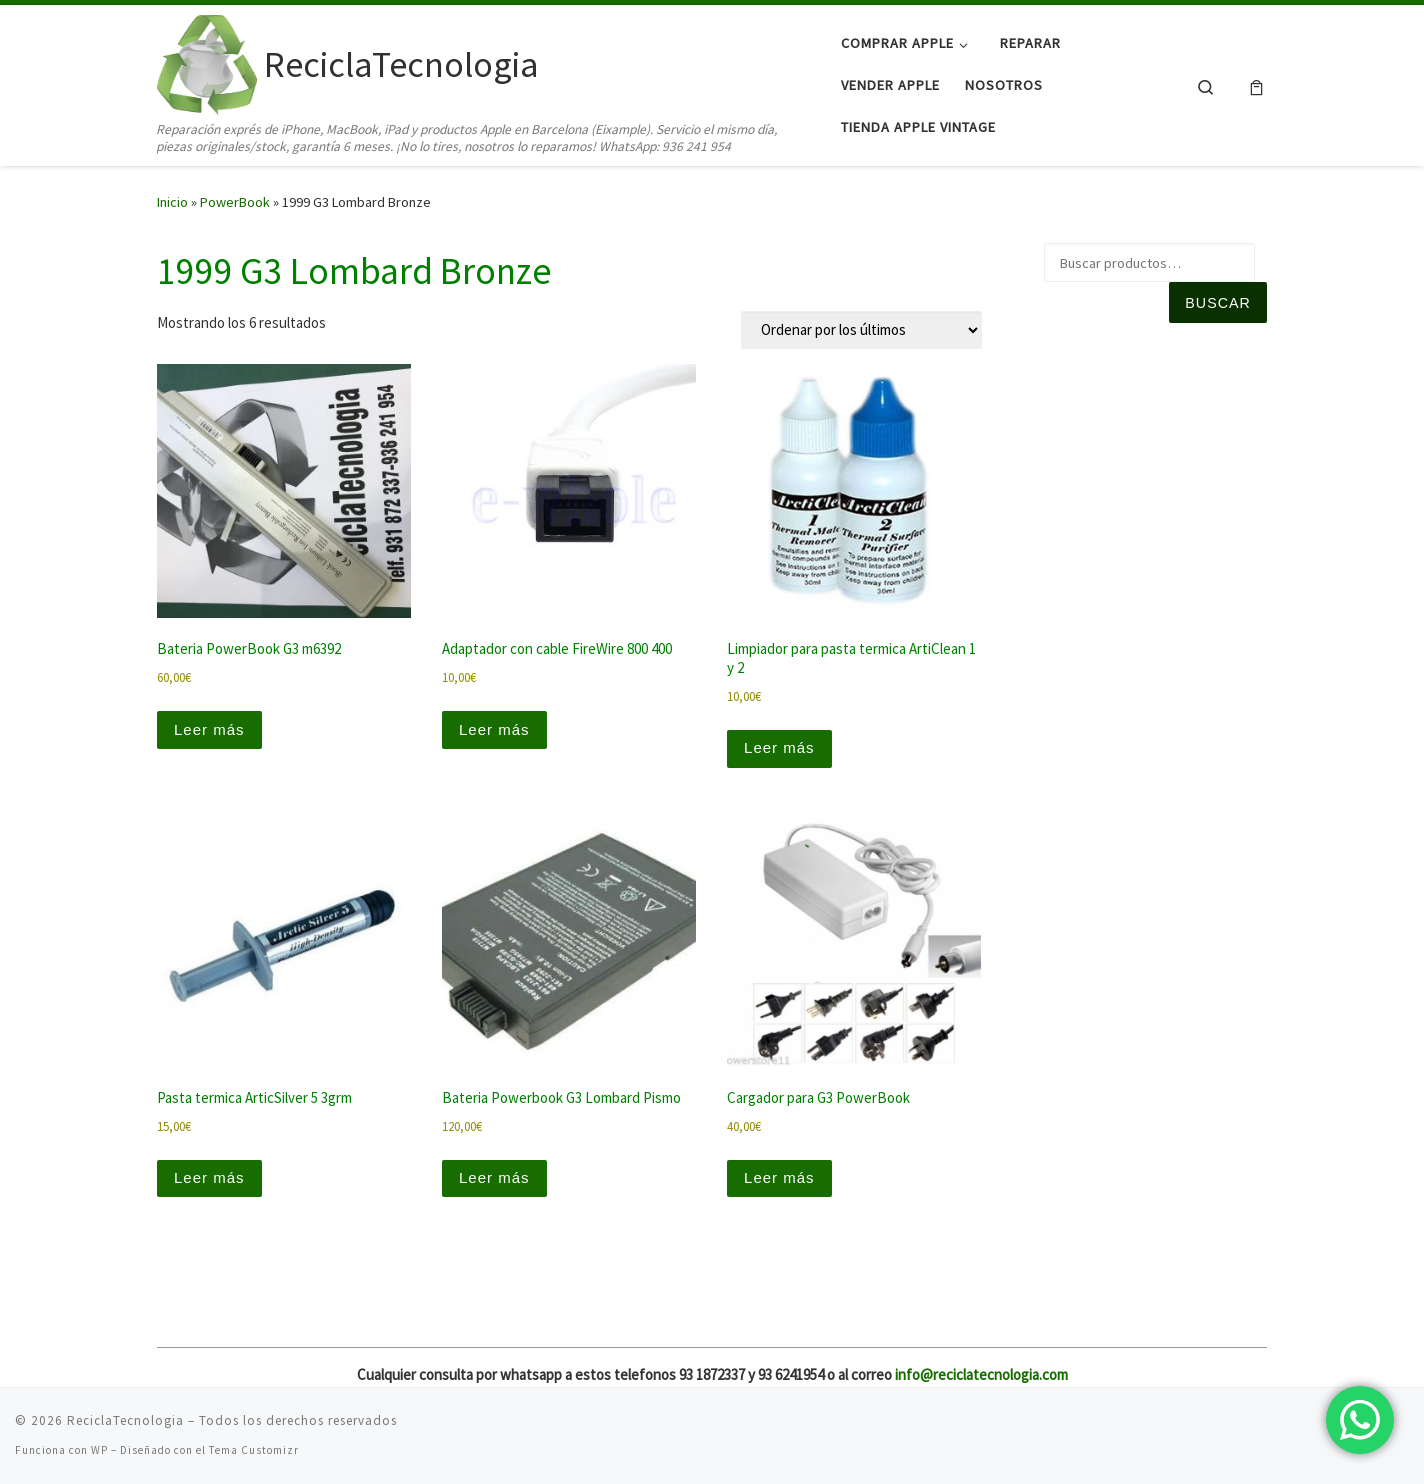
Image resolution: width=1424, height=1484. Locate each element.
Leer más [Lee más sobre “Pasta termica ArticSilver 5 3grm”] (209, 1177)
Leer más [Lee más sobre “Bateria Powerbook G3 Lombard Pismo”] (494, 1177)
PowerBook (235, 202)
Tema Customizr (254, 1450)
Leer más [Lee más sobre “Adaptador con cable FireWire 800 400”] (494, 729)
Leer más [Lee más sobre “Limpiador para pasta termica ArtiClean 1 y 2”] (779, 747)
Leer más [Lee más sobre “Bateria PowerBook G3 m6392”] (209, 729)
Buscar (1217, 303)
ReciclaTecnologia (125, 1420)
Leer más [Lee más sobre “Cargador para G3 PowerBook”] (779, 1177)
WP (99, 1450)
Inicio (172, 202)
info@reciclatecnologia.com (981, 1374)
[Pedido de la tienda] (861, 330)
